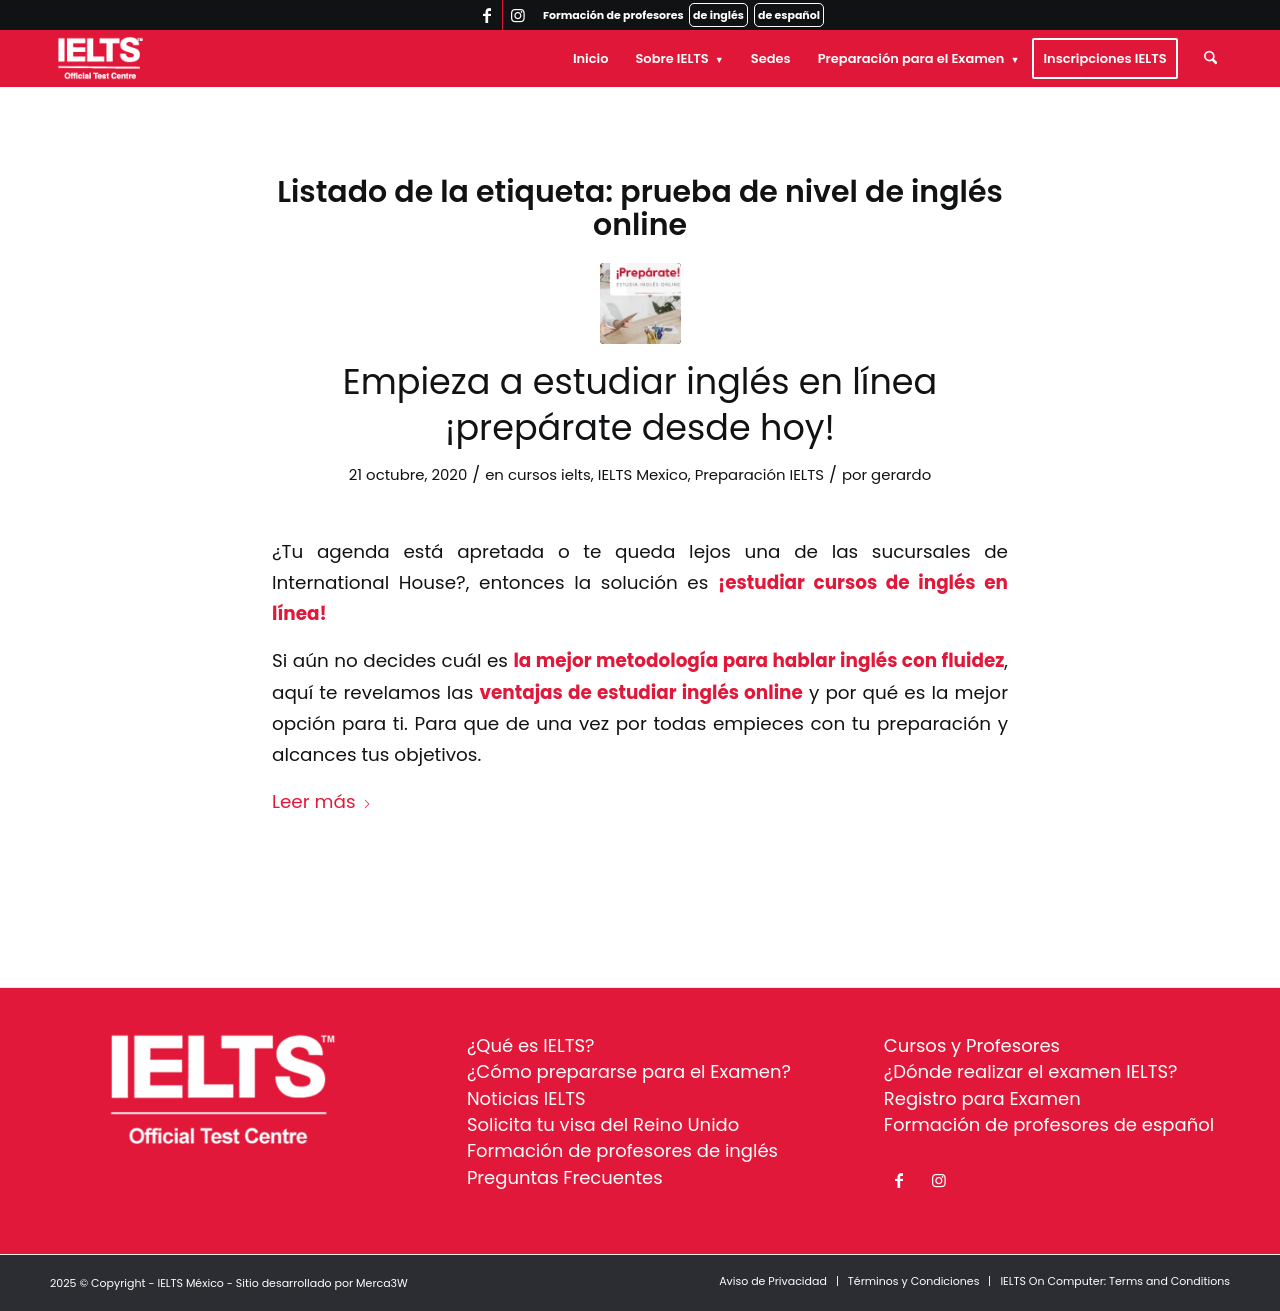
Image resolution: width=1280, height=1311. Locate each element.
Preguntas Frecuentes (565, 1177)
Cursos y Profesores (972, 1045)
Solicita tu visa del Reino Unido (603, 1124)
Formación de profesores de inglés (622, 1150)
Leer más (322, 801)
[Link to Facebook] (487, 15)
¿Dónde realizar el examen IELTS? (1031, 1071)
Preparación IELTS (759, 474)
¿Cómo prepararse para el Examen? (629, 1071)
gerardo (901, 474)
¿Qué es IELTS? (531, 1045)
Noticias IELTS (526, 1098)
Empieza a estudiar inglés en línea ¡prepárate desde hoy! (640, 404)
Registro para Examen (982, 1098)
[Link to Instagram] (518, 15)
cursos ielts (549, 474)
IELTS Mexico (643, 474)
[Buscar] (1210, 58)
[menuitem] (591, 58)
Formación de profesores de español (1049, 1124)
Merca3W (382, 1283)
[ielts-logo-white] (100, 58)
